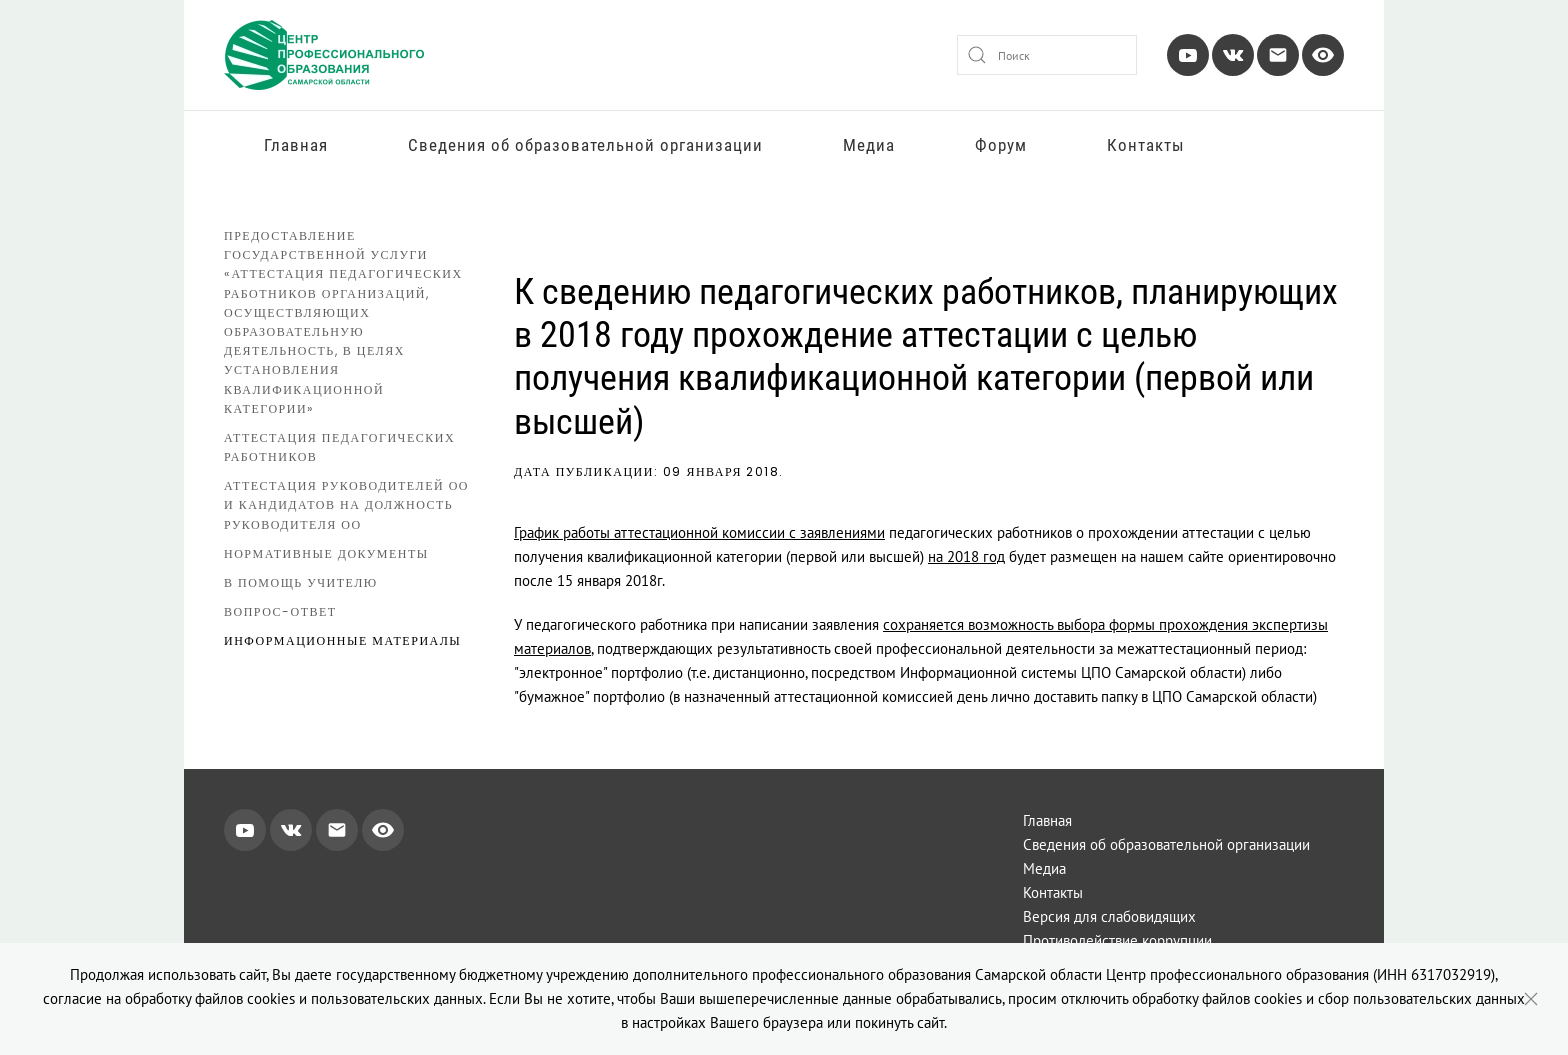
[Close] (1531, 999)
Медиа (869, 145)
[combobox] (1047, 55)
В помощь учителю (301, 582)
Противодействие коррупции (1117, 940)
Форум (1001, 145)
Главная (296, 145)
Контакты (1146, 145)
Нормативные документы (326, 553)
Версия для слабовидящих (1109, 916)
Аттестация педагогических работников (339, 447)
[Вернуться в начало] (324, 55)
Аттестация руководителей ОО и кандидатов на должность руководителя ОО (346, 504)
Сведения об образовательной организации (585, 145)
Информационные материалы (342, 640)
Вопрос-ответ (280, 611)
